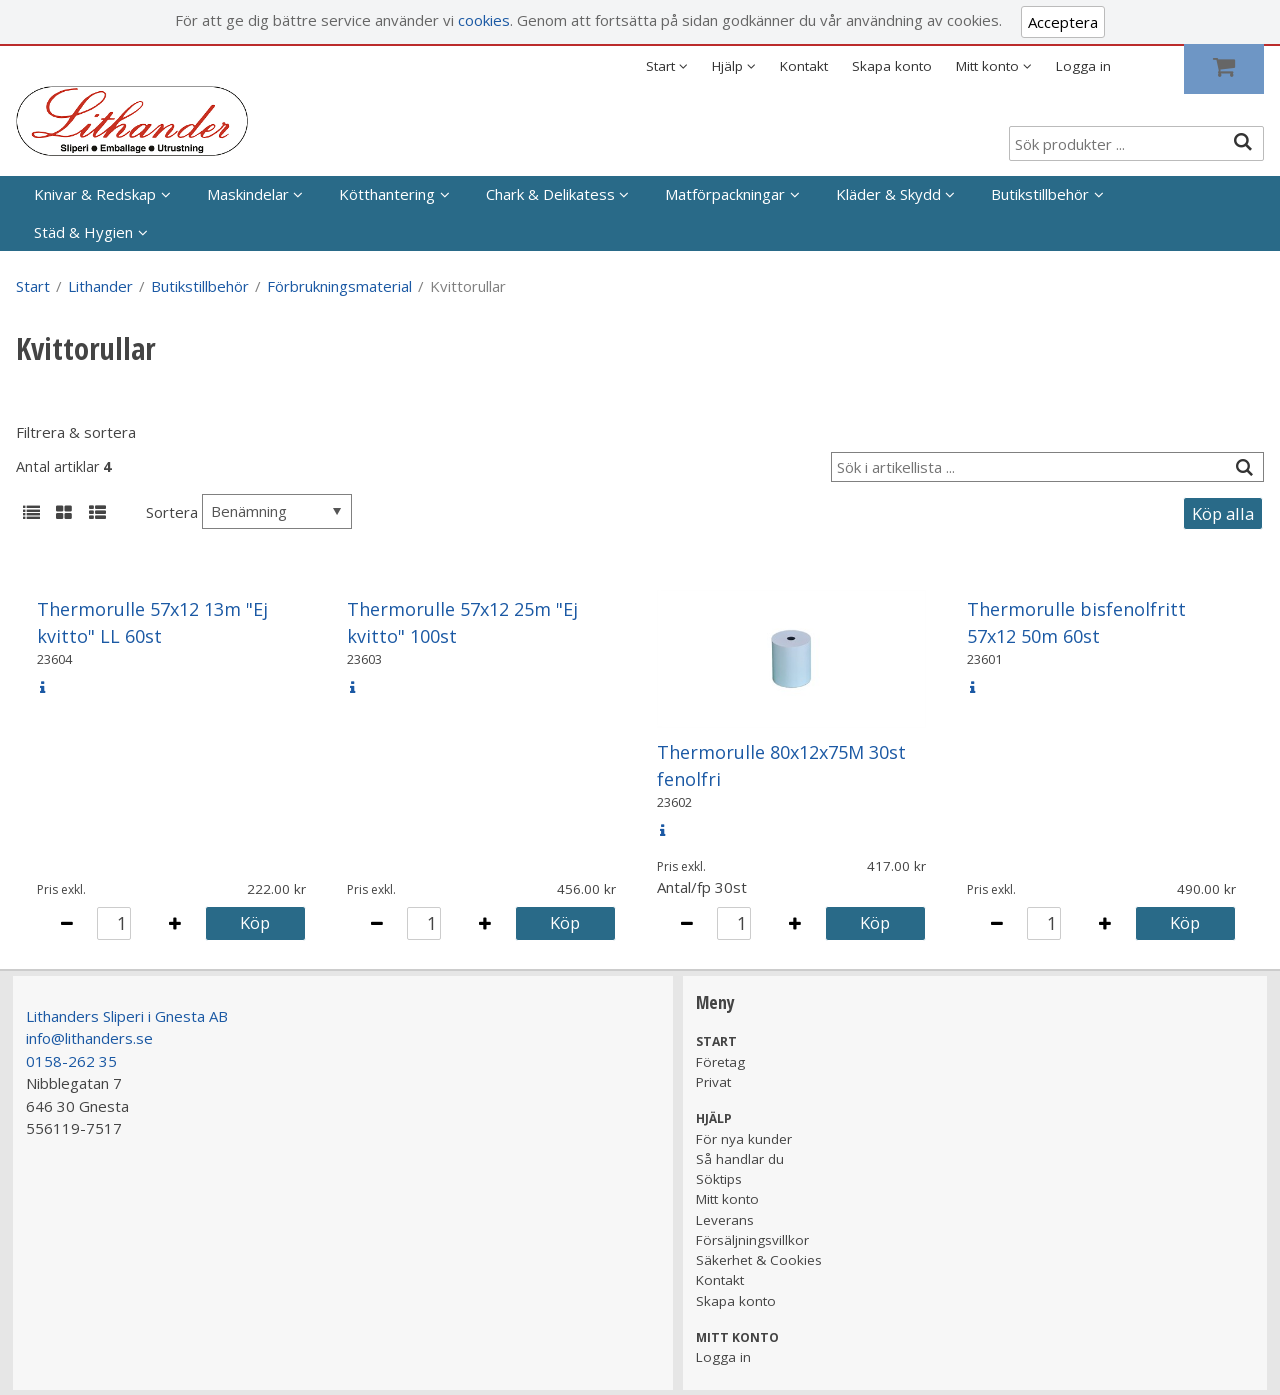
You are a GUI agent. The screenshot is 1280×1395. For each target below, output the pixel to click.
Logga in (1083, 66)
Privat (713, 1082)
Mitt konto (727, 1199)
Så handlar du (740, 1159)
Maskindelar (248, 194)
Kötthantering (387, 194)
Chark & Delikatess (550, 194)
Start (33, 286)
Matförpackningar (725, 194)
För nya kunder (744, 1139)
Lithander (100, 286)
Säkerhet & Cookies (759, 1260)
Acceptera (1063, 22)
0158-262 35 (71, 1061)
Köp (255, 922)
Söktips (719, 1179)
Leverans (725, 1220)
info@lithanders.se (89, 1038)
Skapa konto (892, 66)
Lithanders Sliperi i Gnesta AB (127, 1016)
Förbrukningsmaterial (339, 286)
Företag (720, 1062)
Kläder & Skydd (888, 194)
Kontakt (804, 66)
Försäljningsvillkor (752, 1240)
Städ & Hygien (83, 232)
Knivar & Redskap (95, 194)
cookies (484, 20)
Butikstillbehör (1040, 194)
